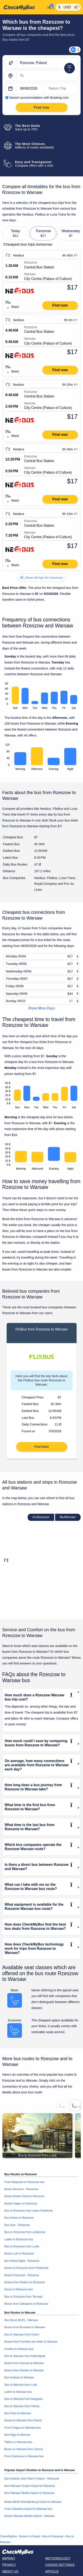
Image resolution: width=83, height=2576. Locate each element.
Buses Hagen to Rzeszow (20, 2203)
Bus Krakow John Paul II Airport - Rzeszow (31, 2478)
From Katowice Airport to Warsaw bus (28, 2508)
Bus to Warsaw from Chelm (21, 2334)
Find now (60, 305)
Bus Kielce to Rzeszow (19, 2217)
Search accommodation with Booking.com (39, 97)
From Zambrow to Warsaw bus (24, 2456)
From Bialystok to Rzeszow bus (24, 2182)
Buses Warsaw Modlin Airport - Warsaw (29, 2516)
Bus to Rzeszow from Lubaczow (24, 2232)
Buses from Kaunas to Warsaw (24, 2363)
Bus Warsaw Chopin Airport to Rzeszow (29, 2485)
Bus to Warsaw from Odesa (21, 2406)
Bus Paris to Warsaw (17, 2413)
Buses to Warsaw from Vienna (23, 2449)
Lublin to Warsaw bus (18, 2391)
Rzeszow (40, 1517)
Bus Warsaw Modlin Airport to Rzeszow (29, 2493)
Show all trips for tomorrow (41, 577)
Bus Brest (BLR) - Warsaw (21, 2320)
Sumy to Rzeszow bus (18, 2289)
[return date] (61, 88)
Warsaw (68, 1517)
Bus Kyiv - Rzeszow (17, 2225)
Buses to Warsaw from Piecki (23, 2420)
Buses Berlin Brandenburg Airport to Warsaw (32, 2501)
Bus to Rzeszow (53, 2536)
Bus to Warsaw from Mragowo (23, 2399)
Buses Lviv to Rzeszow (19, 2253)
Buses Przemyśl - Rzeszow (21, 2275)
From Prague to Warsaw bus (22, 2427)
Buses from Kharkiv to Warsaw (24, 2370)
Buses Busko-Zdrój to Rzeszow (24, 2196)
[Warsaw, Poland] (47, 76)
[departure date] (30, 88)
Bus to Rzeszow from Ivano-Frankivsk (28, 2210)
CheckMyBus (8, 2536)
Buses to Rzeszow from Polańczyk (26, 2267)
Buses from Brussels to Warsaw (24, 2327)
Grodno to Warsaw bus (19, 2348)
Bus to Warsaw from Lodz (20, 2384)
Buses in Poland (29, 2536)
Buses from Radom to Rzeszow (24, 2282)
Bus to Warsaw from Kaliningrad (24, 2356)
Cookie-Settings (60, 2564)
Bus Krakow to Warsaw (19, 2377)
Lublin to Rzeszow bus (18, 2239)
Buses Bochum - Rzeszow (21, 2189)
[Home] (23, 7)
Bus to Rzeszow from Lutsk (21, 2246)
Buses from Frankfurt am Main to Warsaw (30, 2341)
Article (52, 2571)
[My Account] (50, 6)
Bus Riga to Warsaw (17, 2434)
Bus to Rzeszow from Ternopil (23, 2296)
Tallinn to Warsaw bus (18, 2442)
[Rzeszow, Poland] (47, 63)
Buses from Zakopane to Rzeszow (26, 2303)
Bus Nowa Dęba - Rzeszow (21, 2260)
